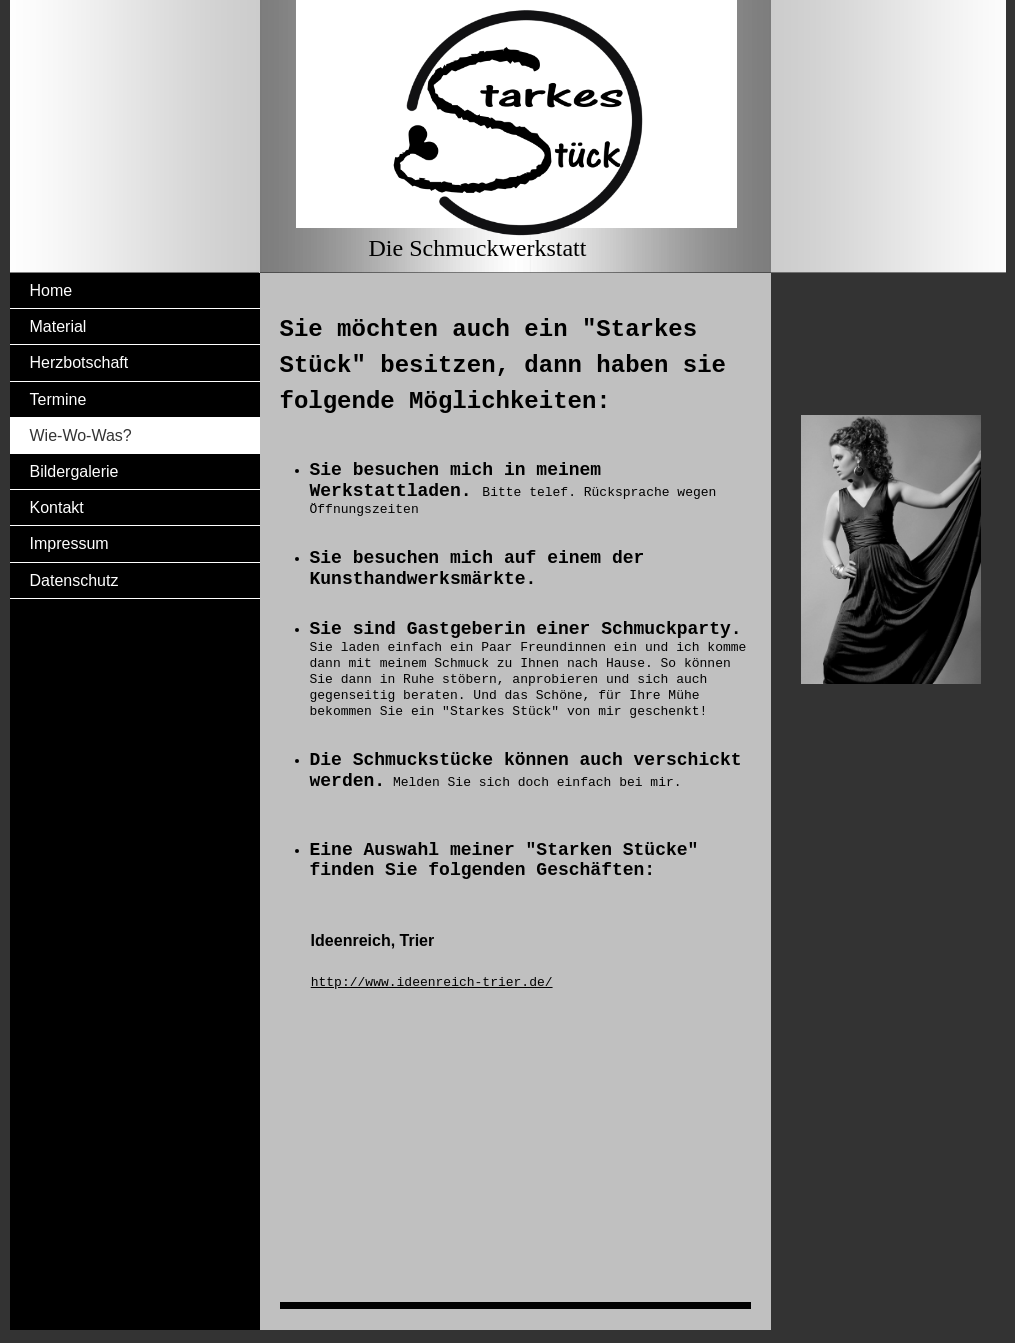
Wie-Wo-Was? (81, 435)
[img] (508, 136)
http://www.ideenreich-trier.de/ (432, 982)
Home (51, 290)
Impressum (69, 543)
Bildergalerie (74, 471)
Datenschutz (74, 580)
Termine (58, 399)
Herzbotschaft (79, 362)
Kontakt (57, 507)
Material (58, 326)
